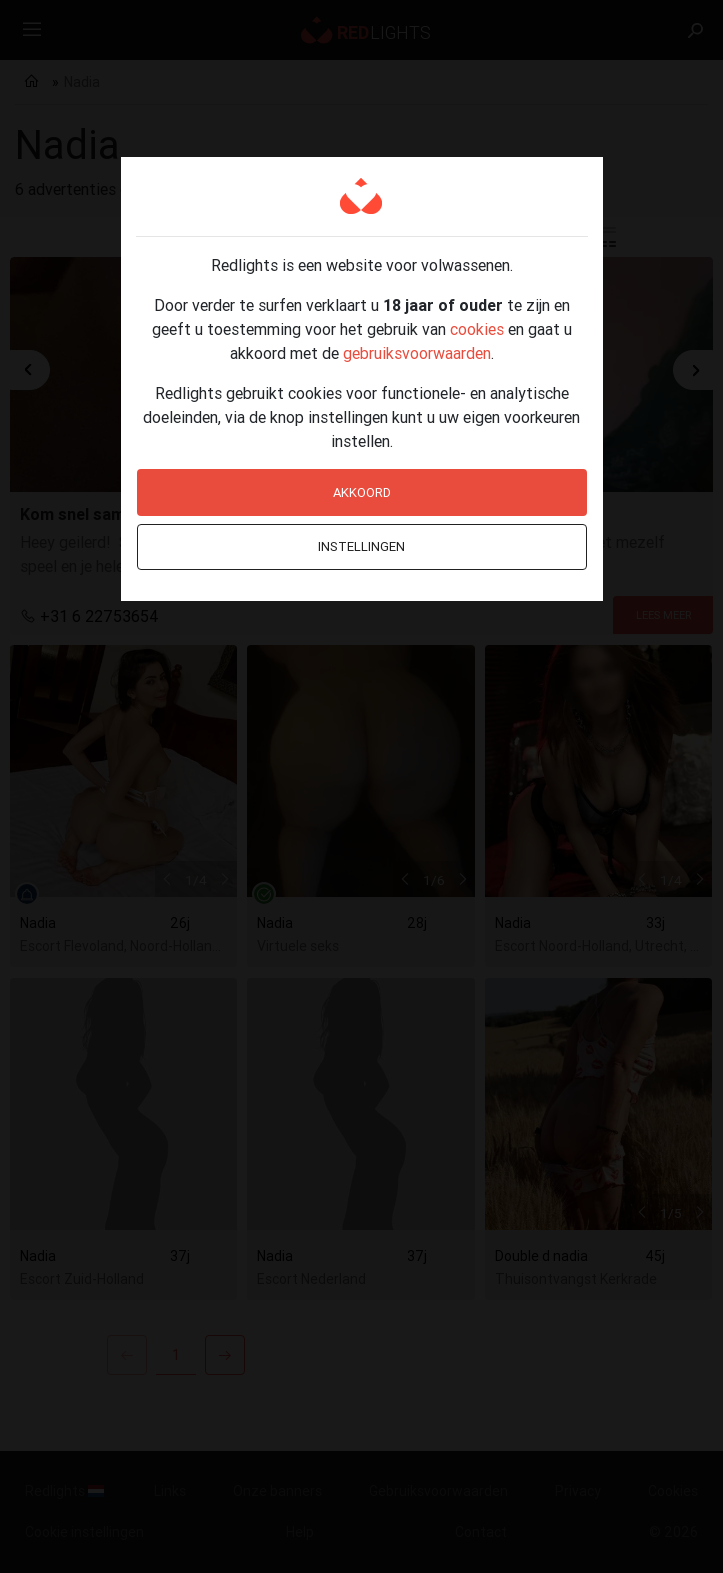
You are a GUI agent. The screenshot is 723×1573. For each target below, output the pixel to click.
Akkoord (362, 492)
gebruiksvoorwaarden (417, 353)
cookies (477, 329)
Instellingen (361, 546)
